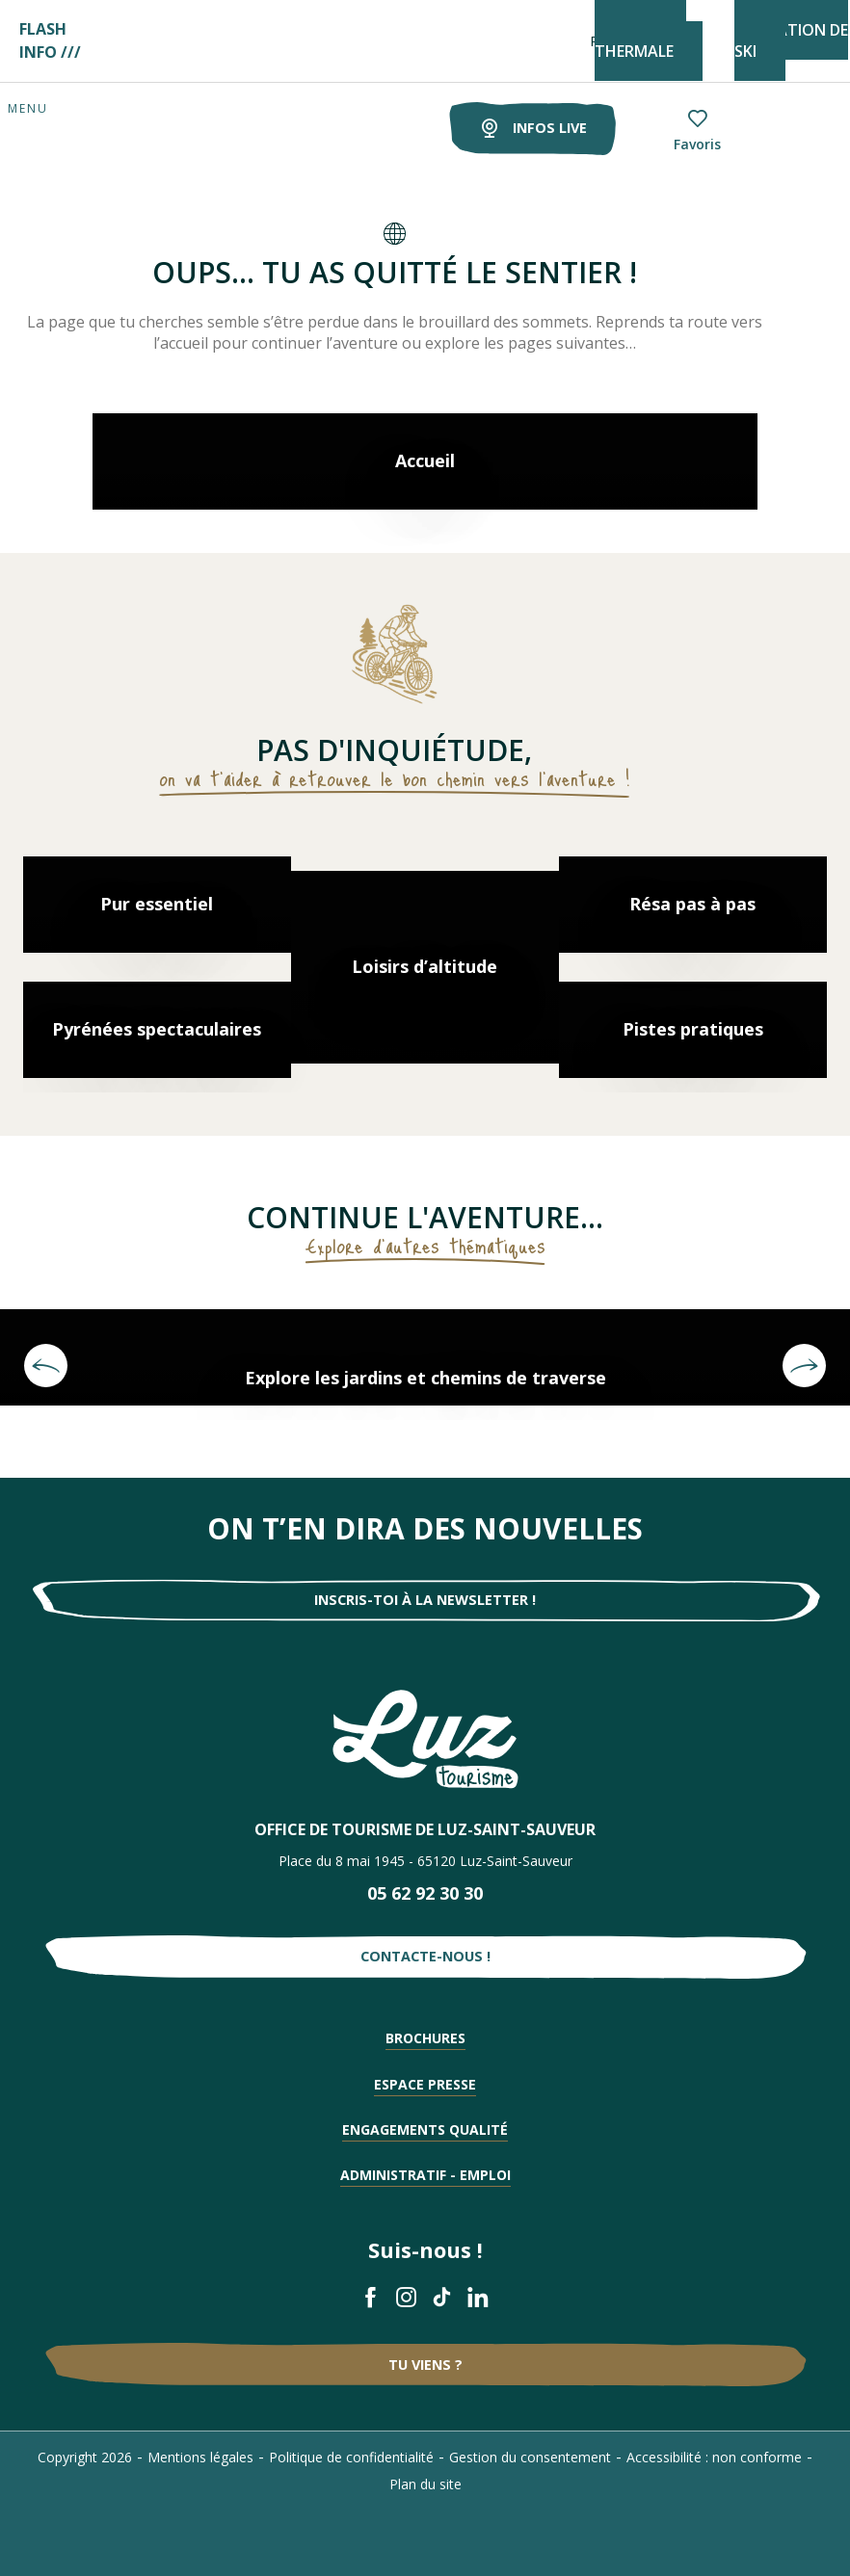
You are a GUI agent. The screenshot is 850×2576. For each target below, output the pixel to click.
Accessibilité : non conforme (714, 2457)
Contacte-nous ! (425, 1956)
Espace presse (425, 2084)
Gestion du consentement (530, 2457)
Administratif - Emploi (425, 2175)
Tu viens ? (425, 2364)
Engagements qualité (425, 2129)
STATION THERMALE (640, 40)
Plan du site (425, 2484)
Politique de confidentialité (351, 2457)
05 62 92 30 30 (425, 1893)
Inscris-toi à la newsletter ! (425, 1599)
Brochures (425, 2038)
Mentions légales (200, 2457)
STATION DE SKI (791, 40)
